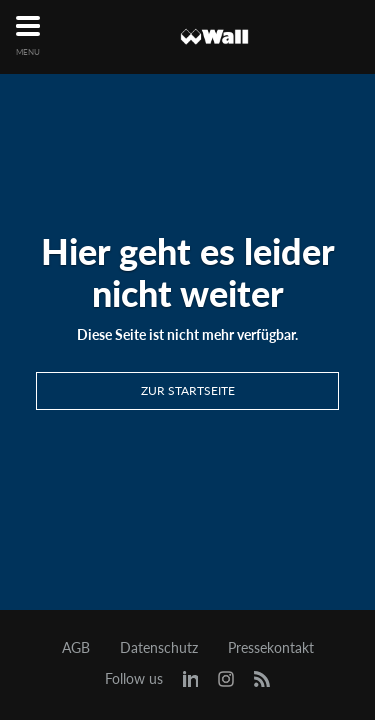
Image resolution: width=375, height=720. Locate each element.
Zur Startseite (188, 390)
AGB (76, 648)
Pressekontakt (271, 648)
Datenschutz (159, 648)
